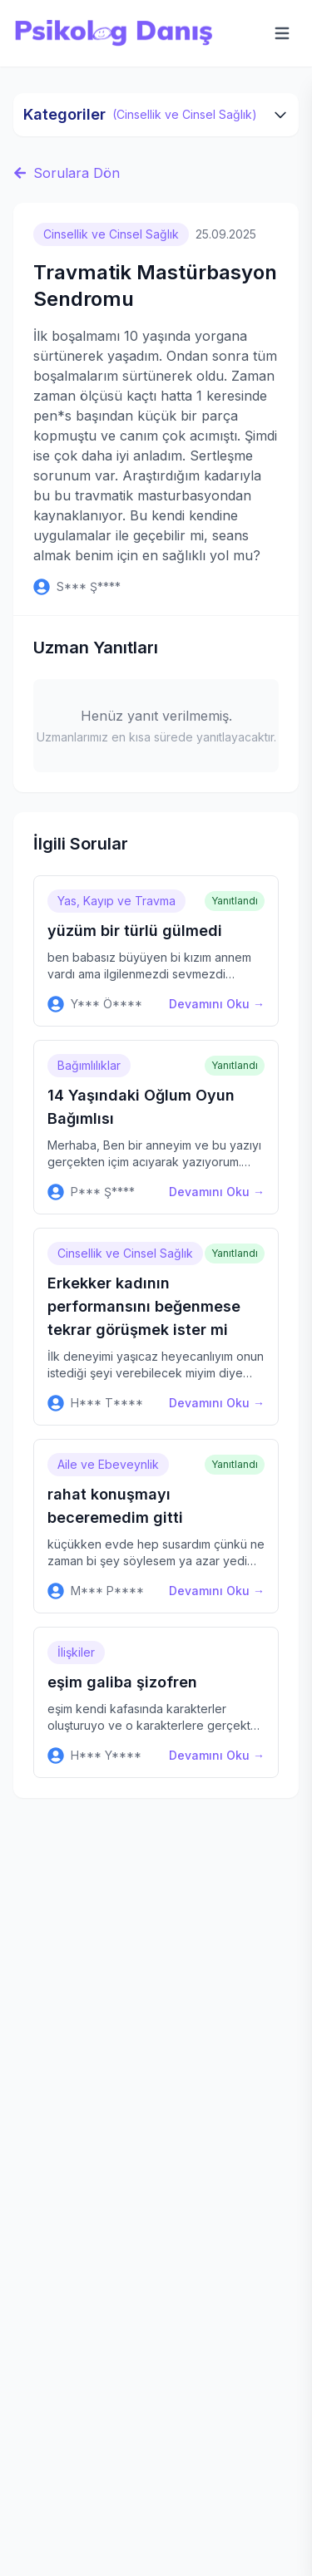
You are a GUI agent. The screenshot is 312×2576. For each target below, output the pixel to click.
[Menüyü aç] (282, 33)
